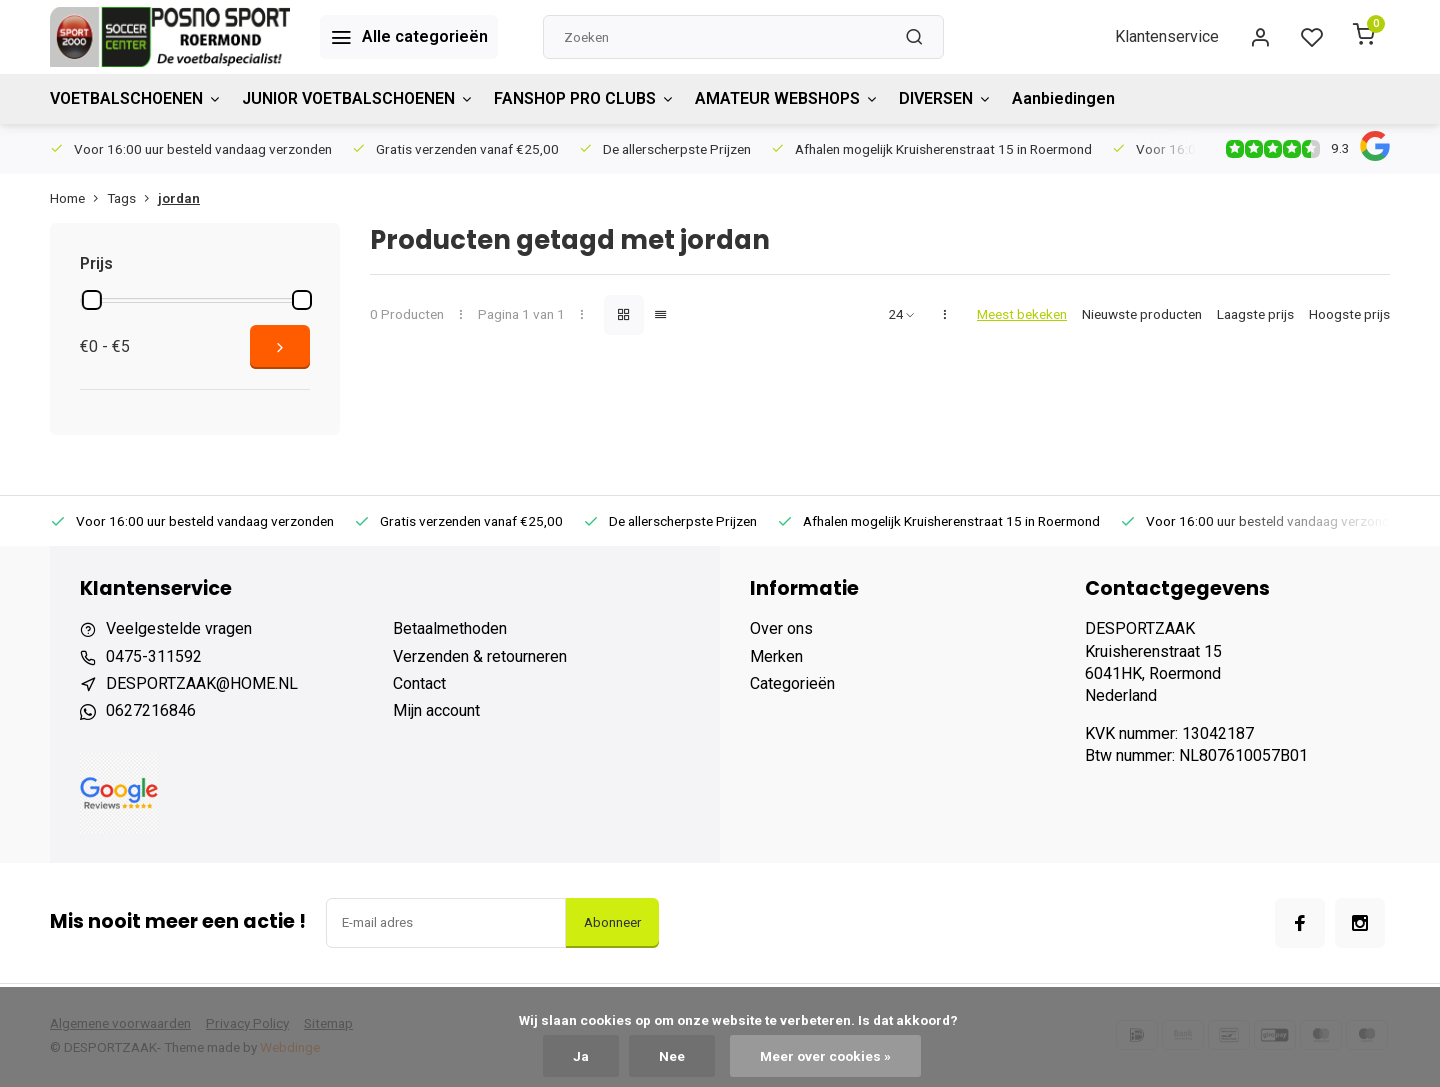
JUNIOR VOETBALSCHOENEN (358, 98)
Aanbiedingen (1063, 98)
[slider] (92, 300)
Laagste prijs (1255, 314)
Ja (581, 1056)
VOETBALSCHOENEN (136, 98)
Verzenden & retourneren (480, 656)
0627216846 (151, 710)
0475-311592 (154, 656)
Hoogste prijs (1349, 314)
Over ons (781, 628)
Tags (132, 198)
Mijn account (436, 710)
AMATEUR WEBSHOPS (787, 98)
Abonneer (612, 922)
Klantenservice (1167, 36)
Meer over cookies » (825, 1056)
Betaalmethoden (450, 628)
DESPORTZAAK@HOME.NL (202, 683)
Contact (419, 683)
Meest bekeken (1022, 314)
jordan (179, 198)
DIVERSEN (945, 98)
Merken (776, 656)
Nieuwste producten (1142, 314)
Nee (672, 1056)
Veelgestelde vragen (179, 628)
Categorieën (792, 683)
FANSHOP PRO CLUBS (584, 98)
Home (78, 198)
